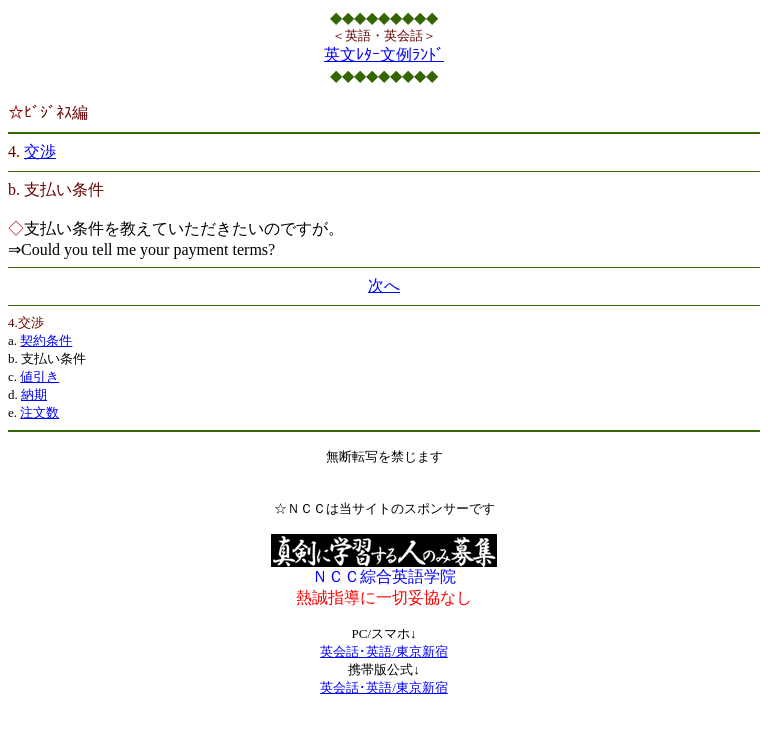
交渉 (40, 151)
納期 (34, 394)
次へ (384, 285)
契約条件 (46, 340)
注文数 (39, 412)
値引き (39, 376)
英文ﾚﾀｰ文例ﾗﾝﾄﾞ (384, 54)
